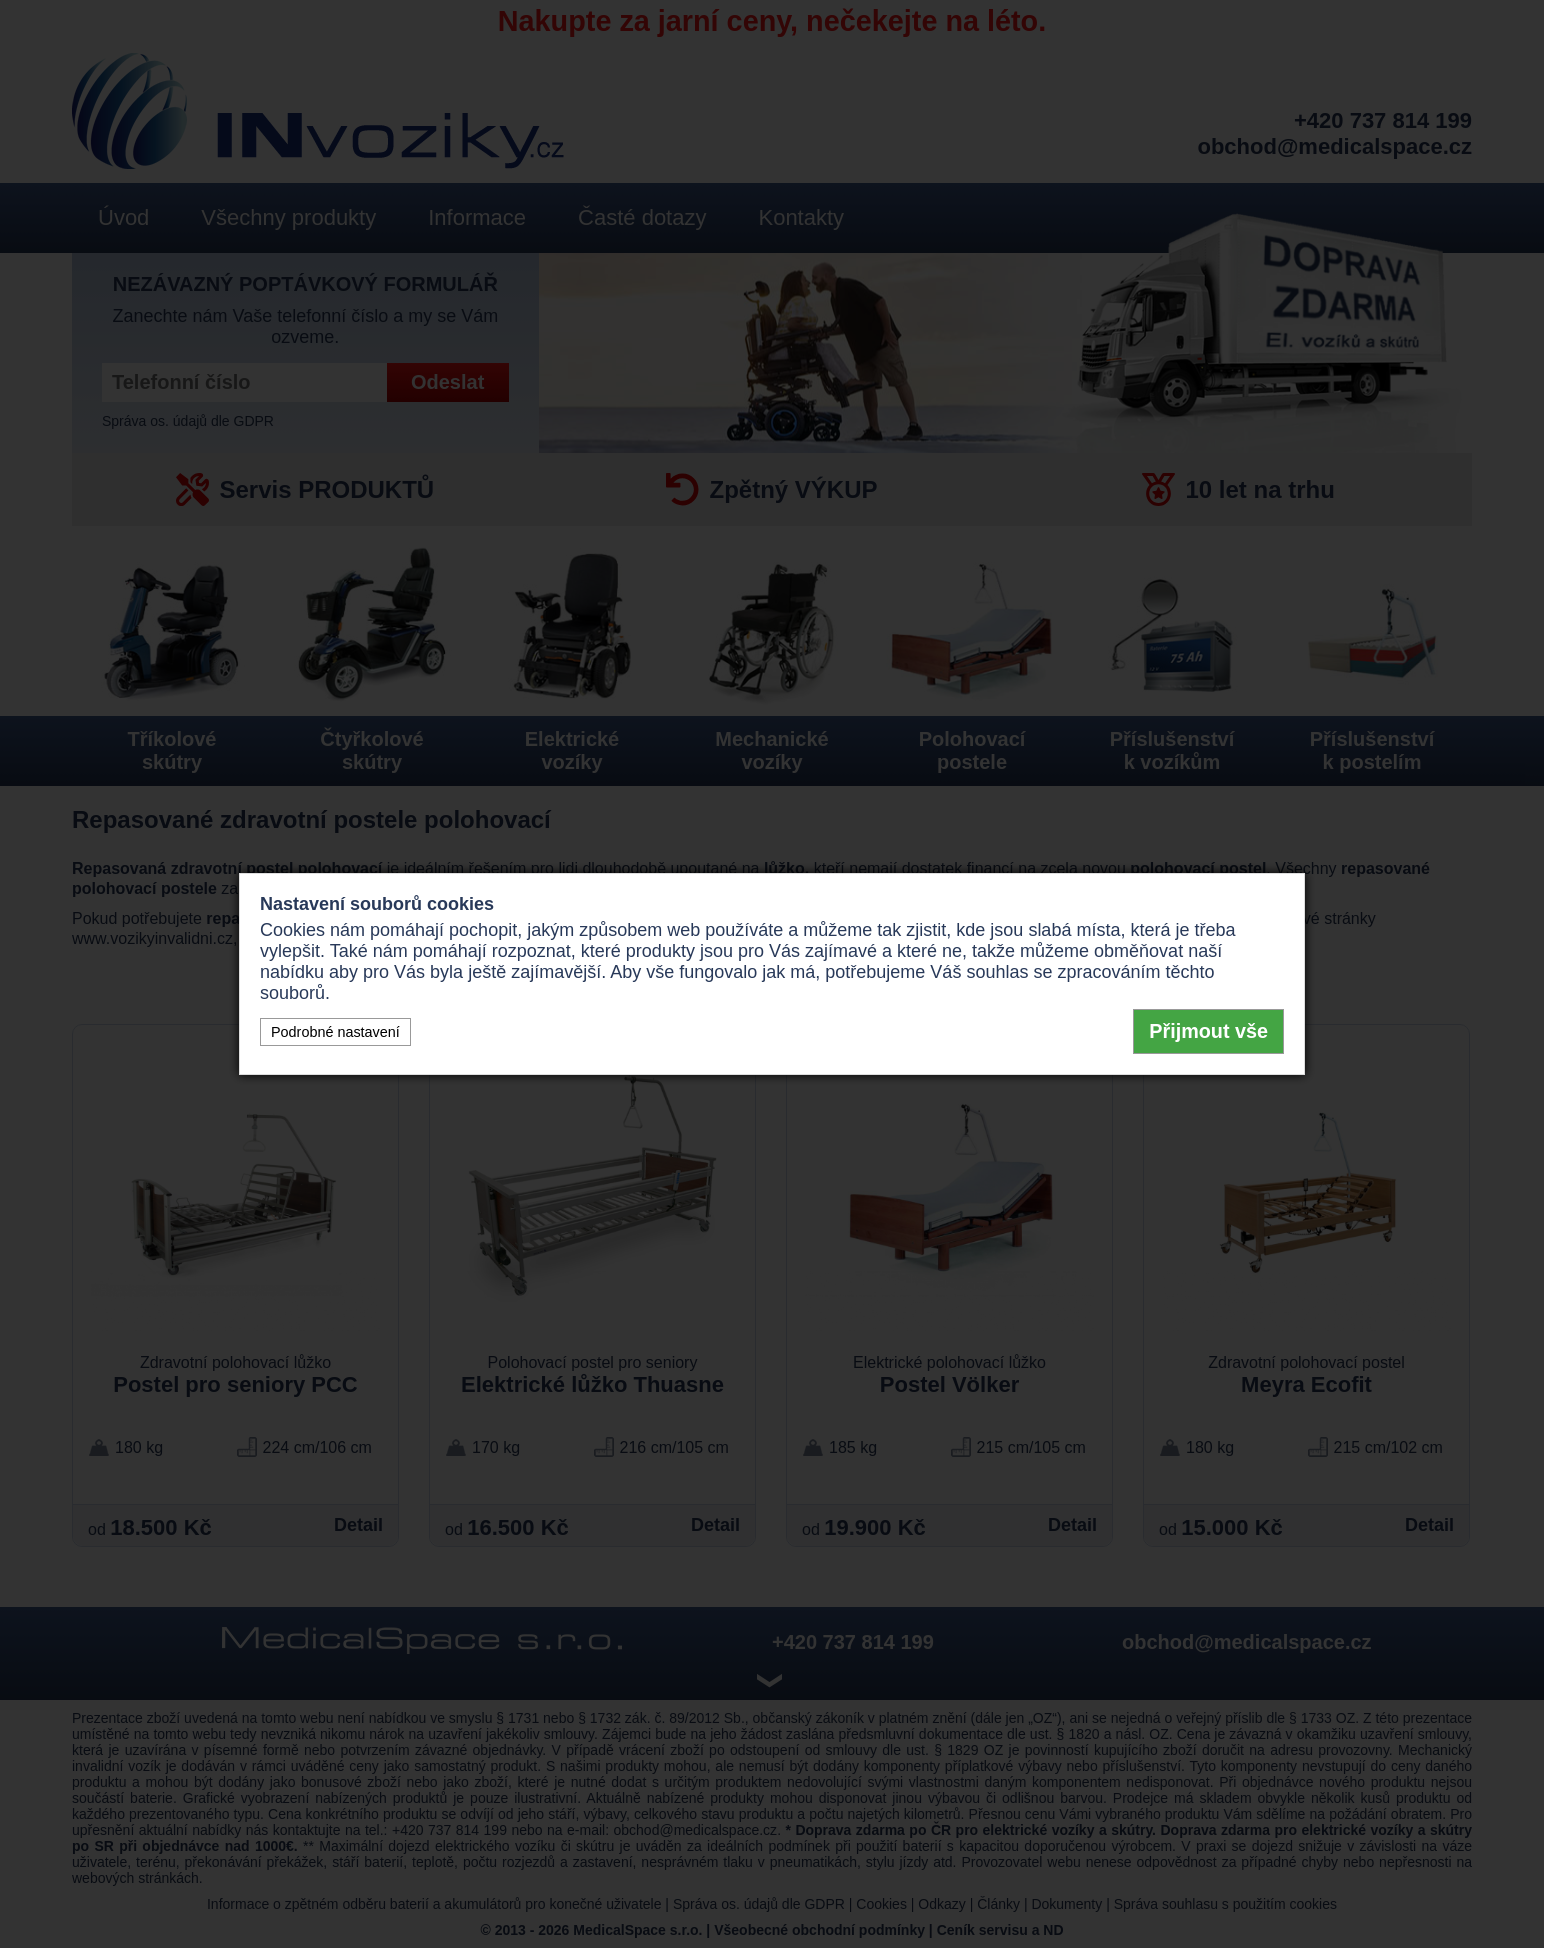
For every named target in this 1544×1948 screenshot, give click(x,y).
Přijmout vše (1208, 1031)
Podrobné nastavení (335, 1032)
